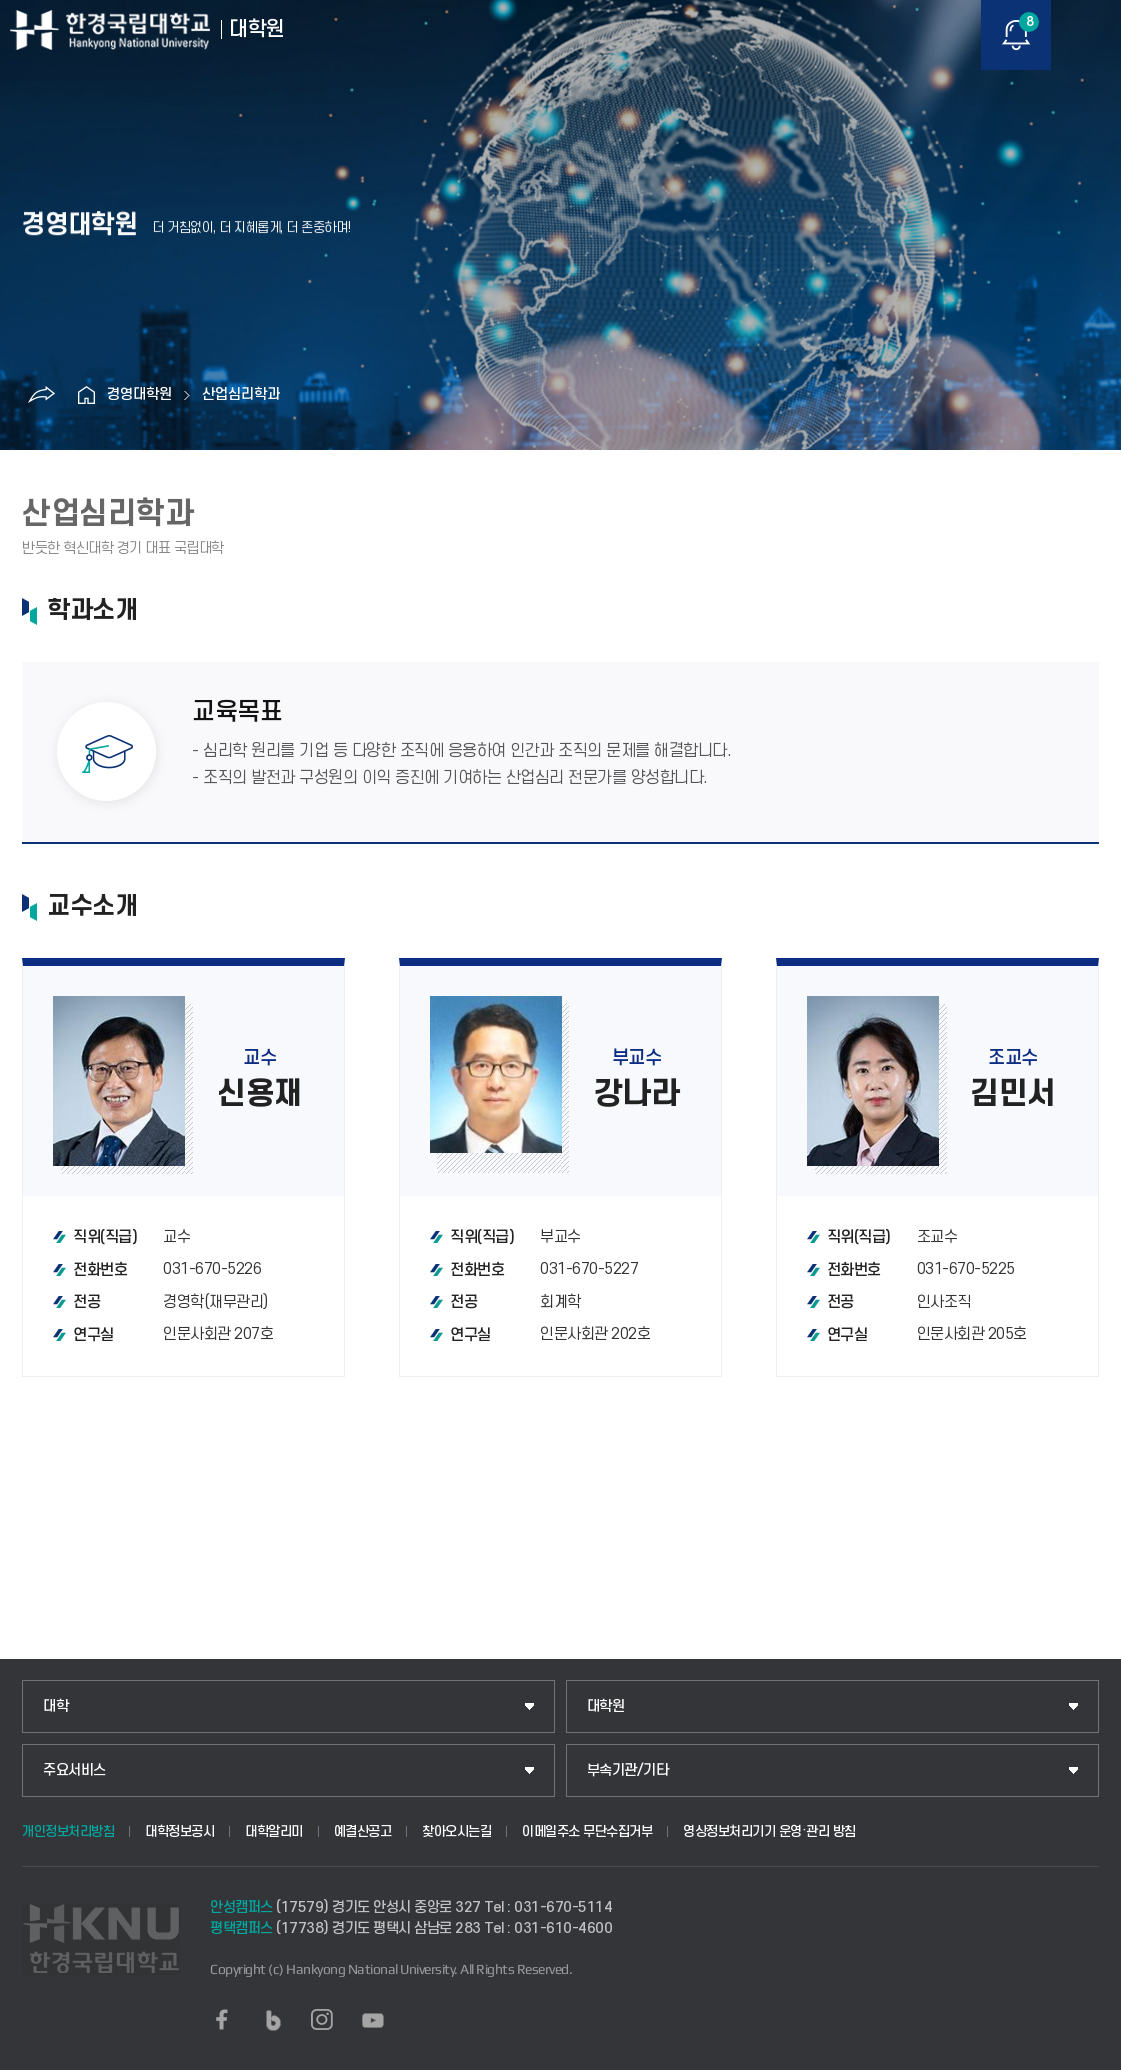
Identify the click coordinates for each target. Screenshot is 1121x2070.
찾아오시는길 (456, 1831)
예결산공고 (363, 1831)
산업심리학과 (241, 394)
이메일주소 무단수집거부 (587, 1831)
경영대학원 (139, 394)
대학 (55, 1706)
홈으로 (87, 395)
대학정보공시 (179, 1831)
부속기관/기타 (628, 1770)
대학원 (606, 1706)
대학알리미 (274, 1831)
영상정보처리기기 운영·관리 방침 (769, 1831)
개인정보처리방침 (68, 1831)
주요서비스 (74, 1770)
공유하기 (42, 395)
